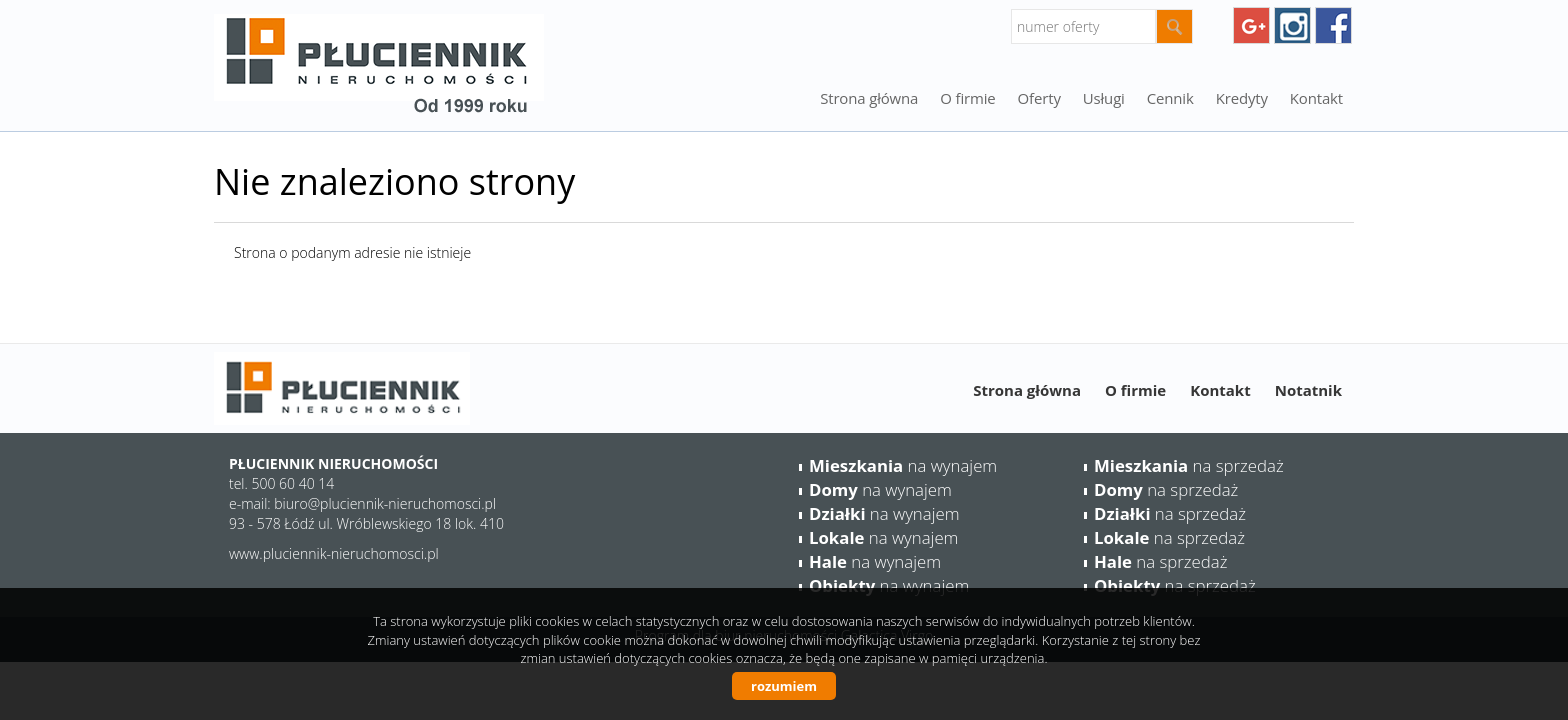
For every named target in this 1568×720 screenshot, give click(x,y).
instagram (1292, 25)
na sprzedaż (1189, 465)
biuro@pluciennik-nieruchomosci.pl (385, 503)
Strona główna (869, 98)
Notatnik (1308, 390)
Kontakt (1316, 98)
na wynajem (903, 465)
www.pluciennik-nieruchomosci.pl (334, 553)
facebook (1333, 25)
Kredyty (1242, 98)
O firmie (967, 98)
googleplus (1251, 25)
